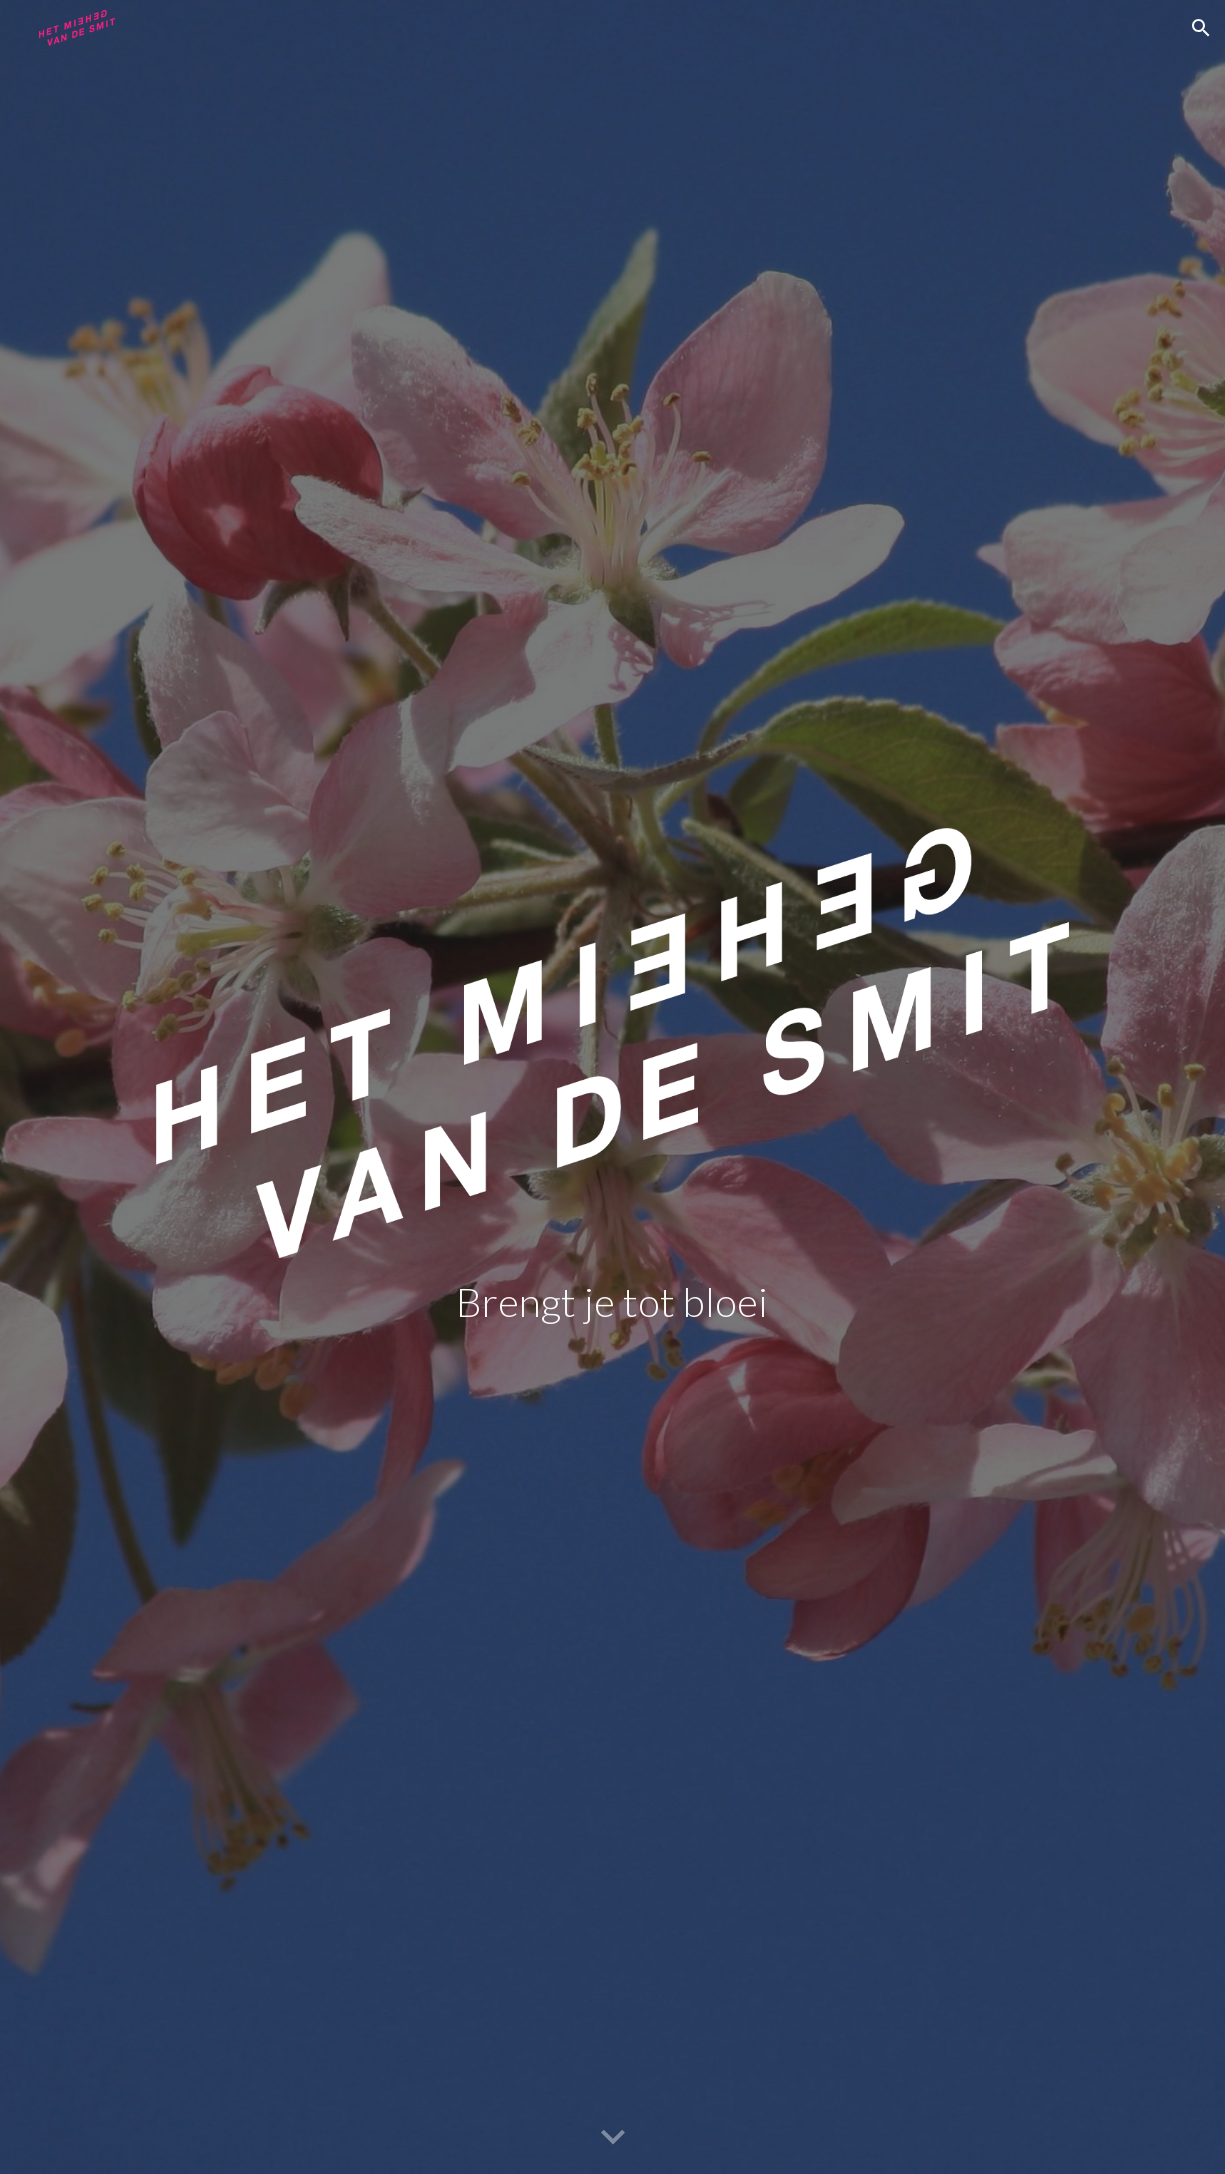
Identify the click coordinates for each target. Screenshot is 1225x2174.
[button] (1201, 28)
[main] (612, 1302)
